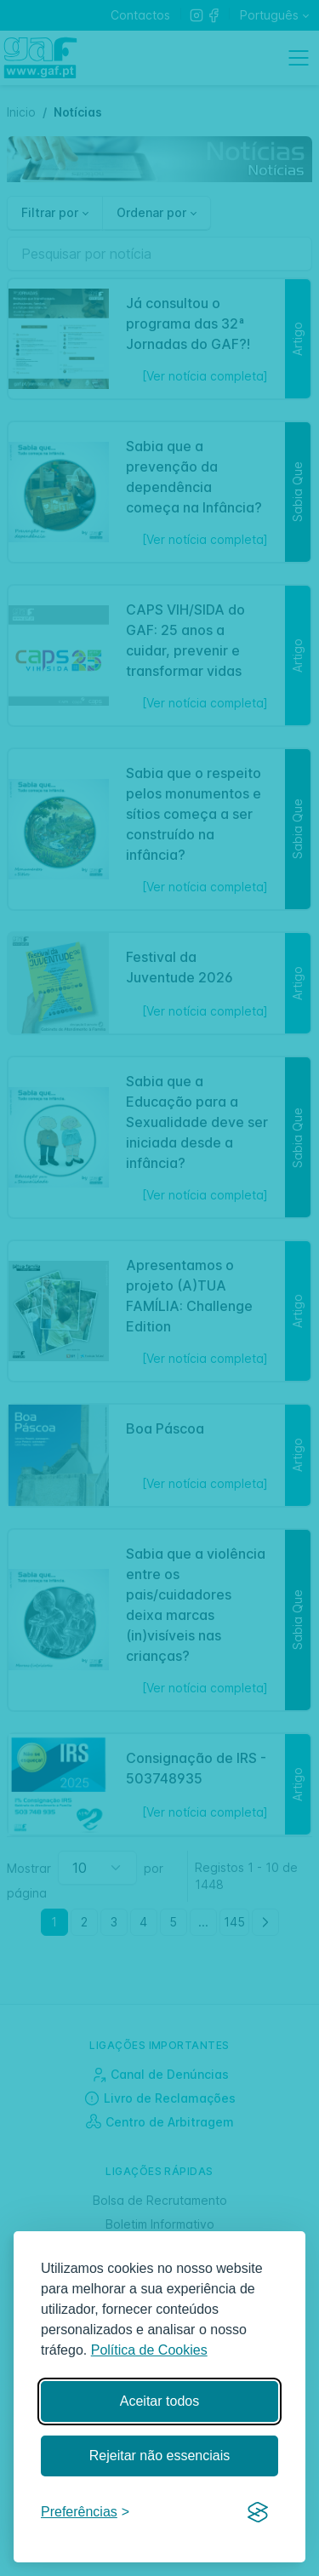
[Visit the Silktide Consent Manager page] (257, 2513)
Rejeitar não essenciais (159, 2455)
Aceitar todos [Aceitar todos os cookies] (159, 2401)
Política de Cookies (149, 2350)
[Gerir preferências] (85, 2512)
